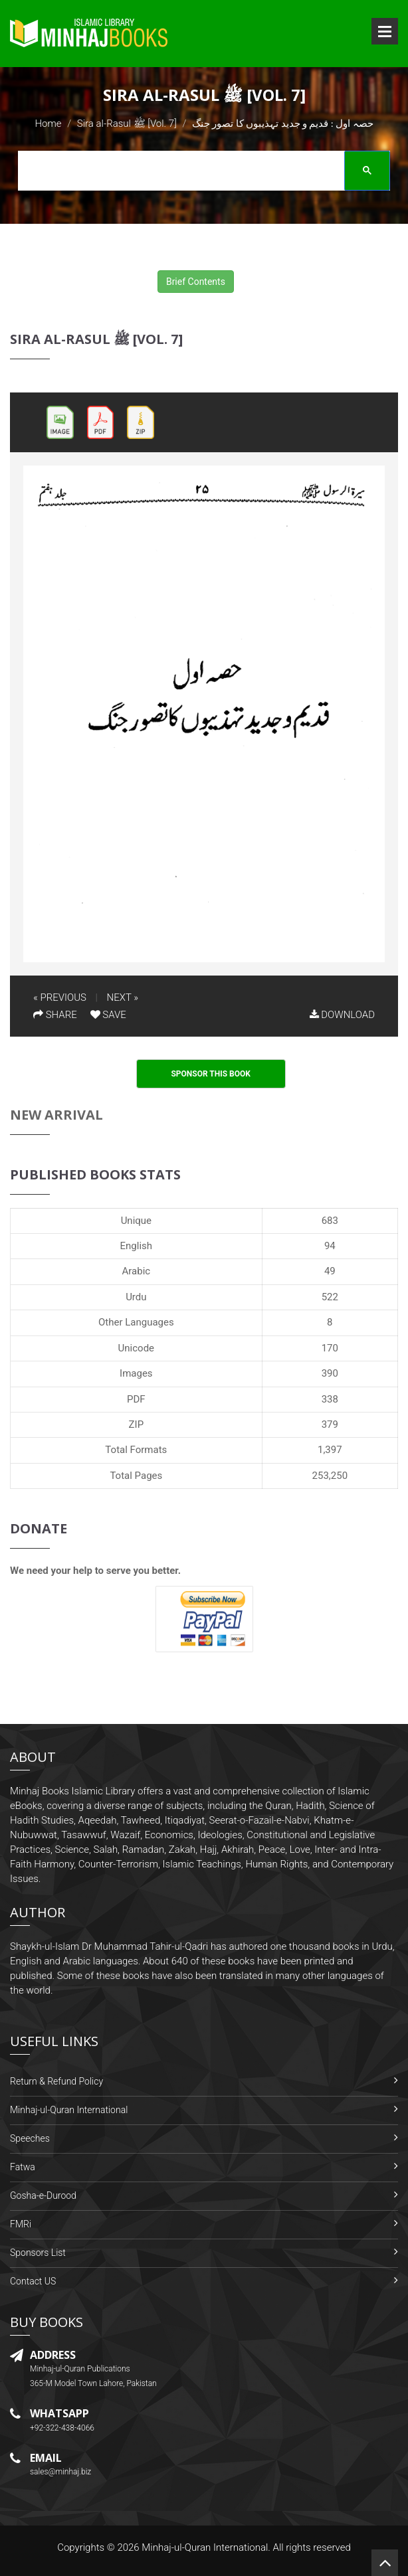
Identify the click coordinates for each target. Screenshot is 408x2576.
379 (330, 1424)
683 (330, 1221)
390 (330, 1373)
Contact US (33, 2281)
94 (330, 1246)
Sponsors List (38, 2252)
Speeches (30, 2138)
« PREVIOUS (59, 997)
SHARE (55, 1015)
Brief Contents (195, 281)
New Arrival (56, 1115)
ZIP (136, 1424)
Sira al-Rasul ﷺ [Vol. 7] (127, 123)
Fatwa (22, 2167)
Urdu (136, 1297)
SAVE (108, 1015)
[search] (199, 172)
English (136, 1246)
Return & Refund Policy (56, 2081)
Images (136, 1373)
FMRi (20, 2224)
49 (330, 1271)
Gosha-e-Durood (43, 2195)
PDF (136, 1399)
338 (330, 1399)
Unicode (136, 1348)
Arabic (136, 1271)
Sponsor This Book (211, 1073)
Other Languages (136, 1322)
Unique (136, 1221)
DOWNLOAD (342, 1015)
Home (48, 123)
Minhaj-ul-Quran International (69, 2109)
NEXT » (122, 997)
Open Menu (384, 31)
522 (330, 1297)
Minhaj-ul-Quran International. (206, 2547)
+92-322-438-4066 (62, 2428)
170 (330, 1348)
